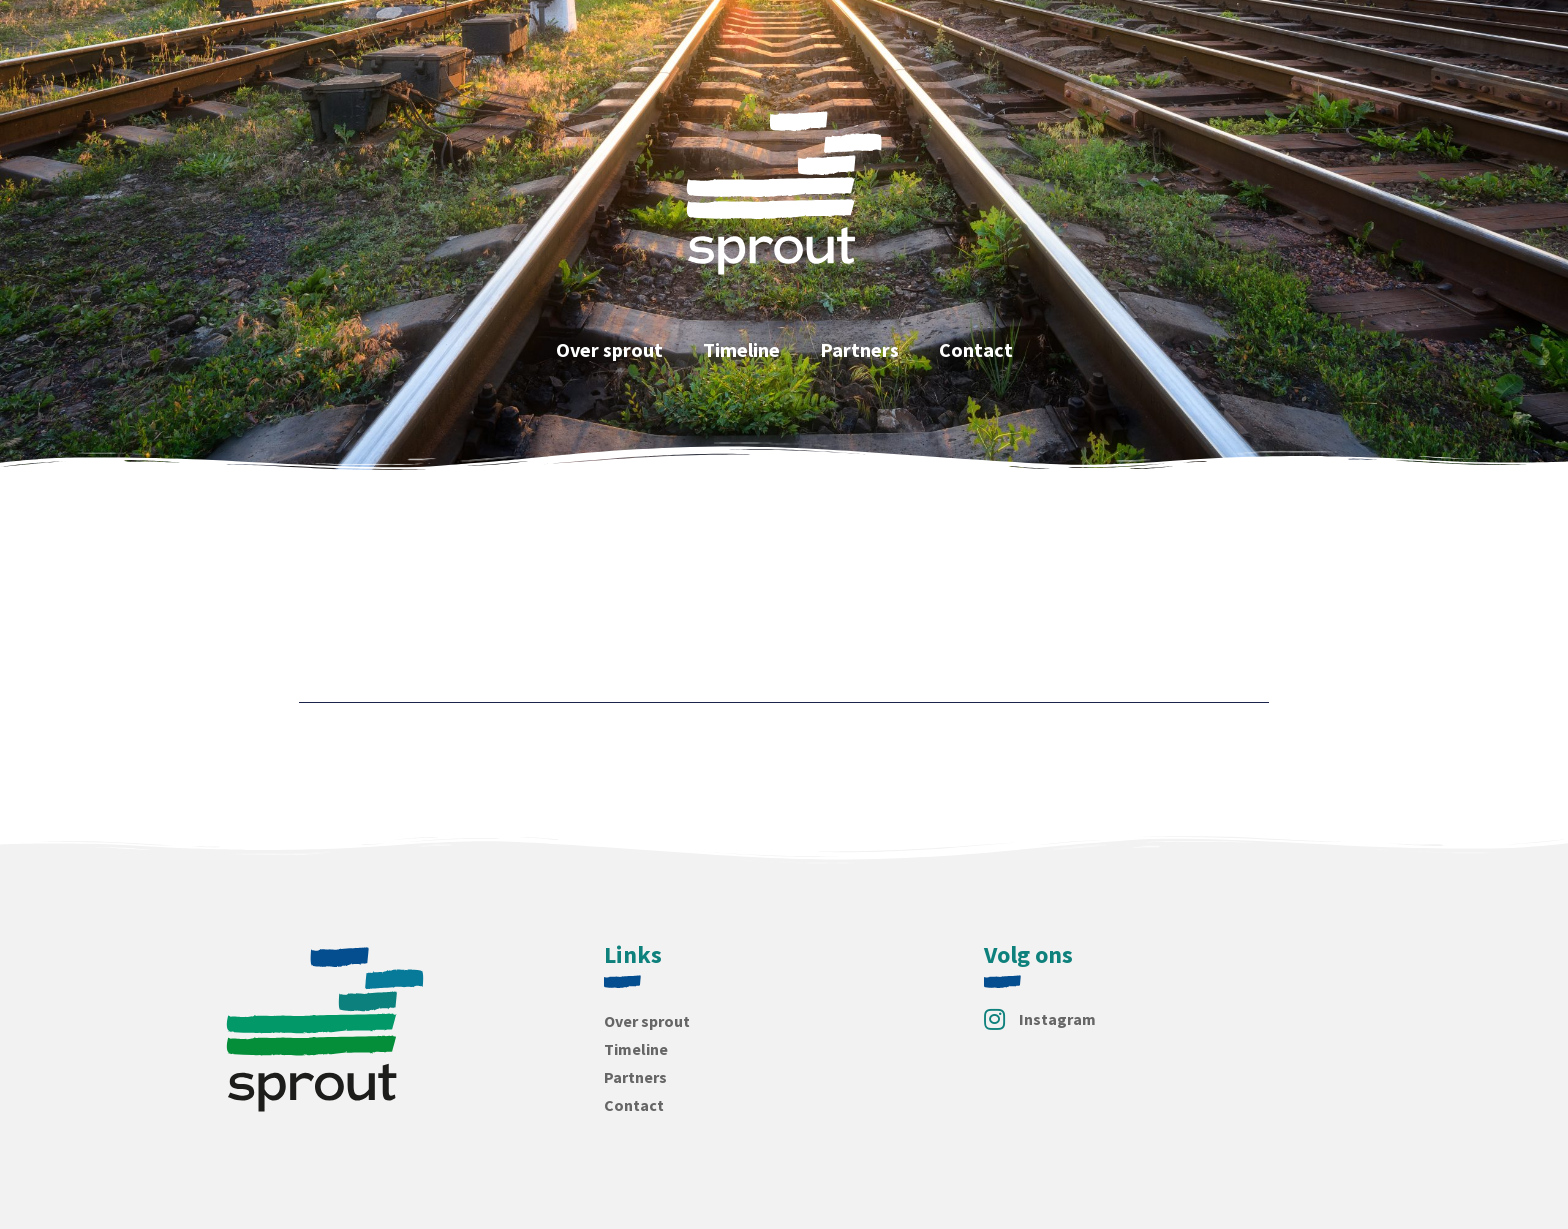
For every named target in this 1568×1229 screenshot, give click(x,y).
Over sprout (609, 349)
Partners (859, 349)
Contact (976, 349)
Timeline (741, 349)
